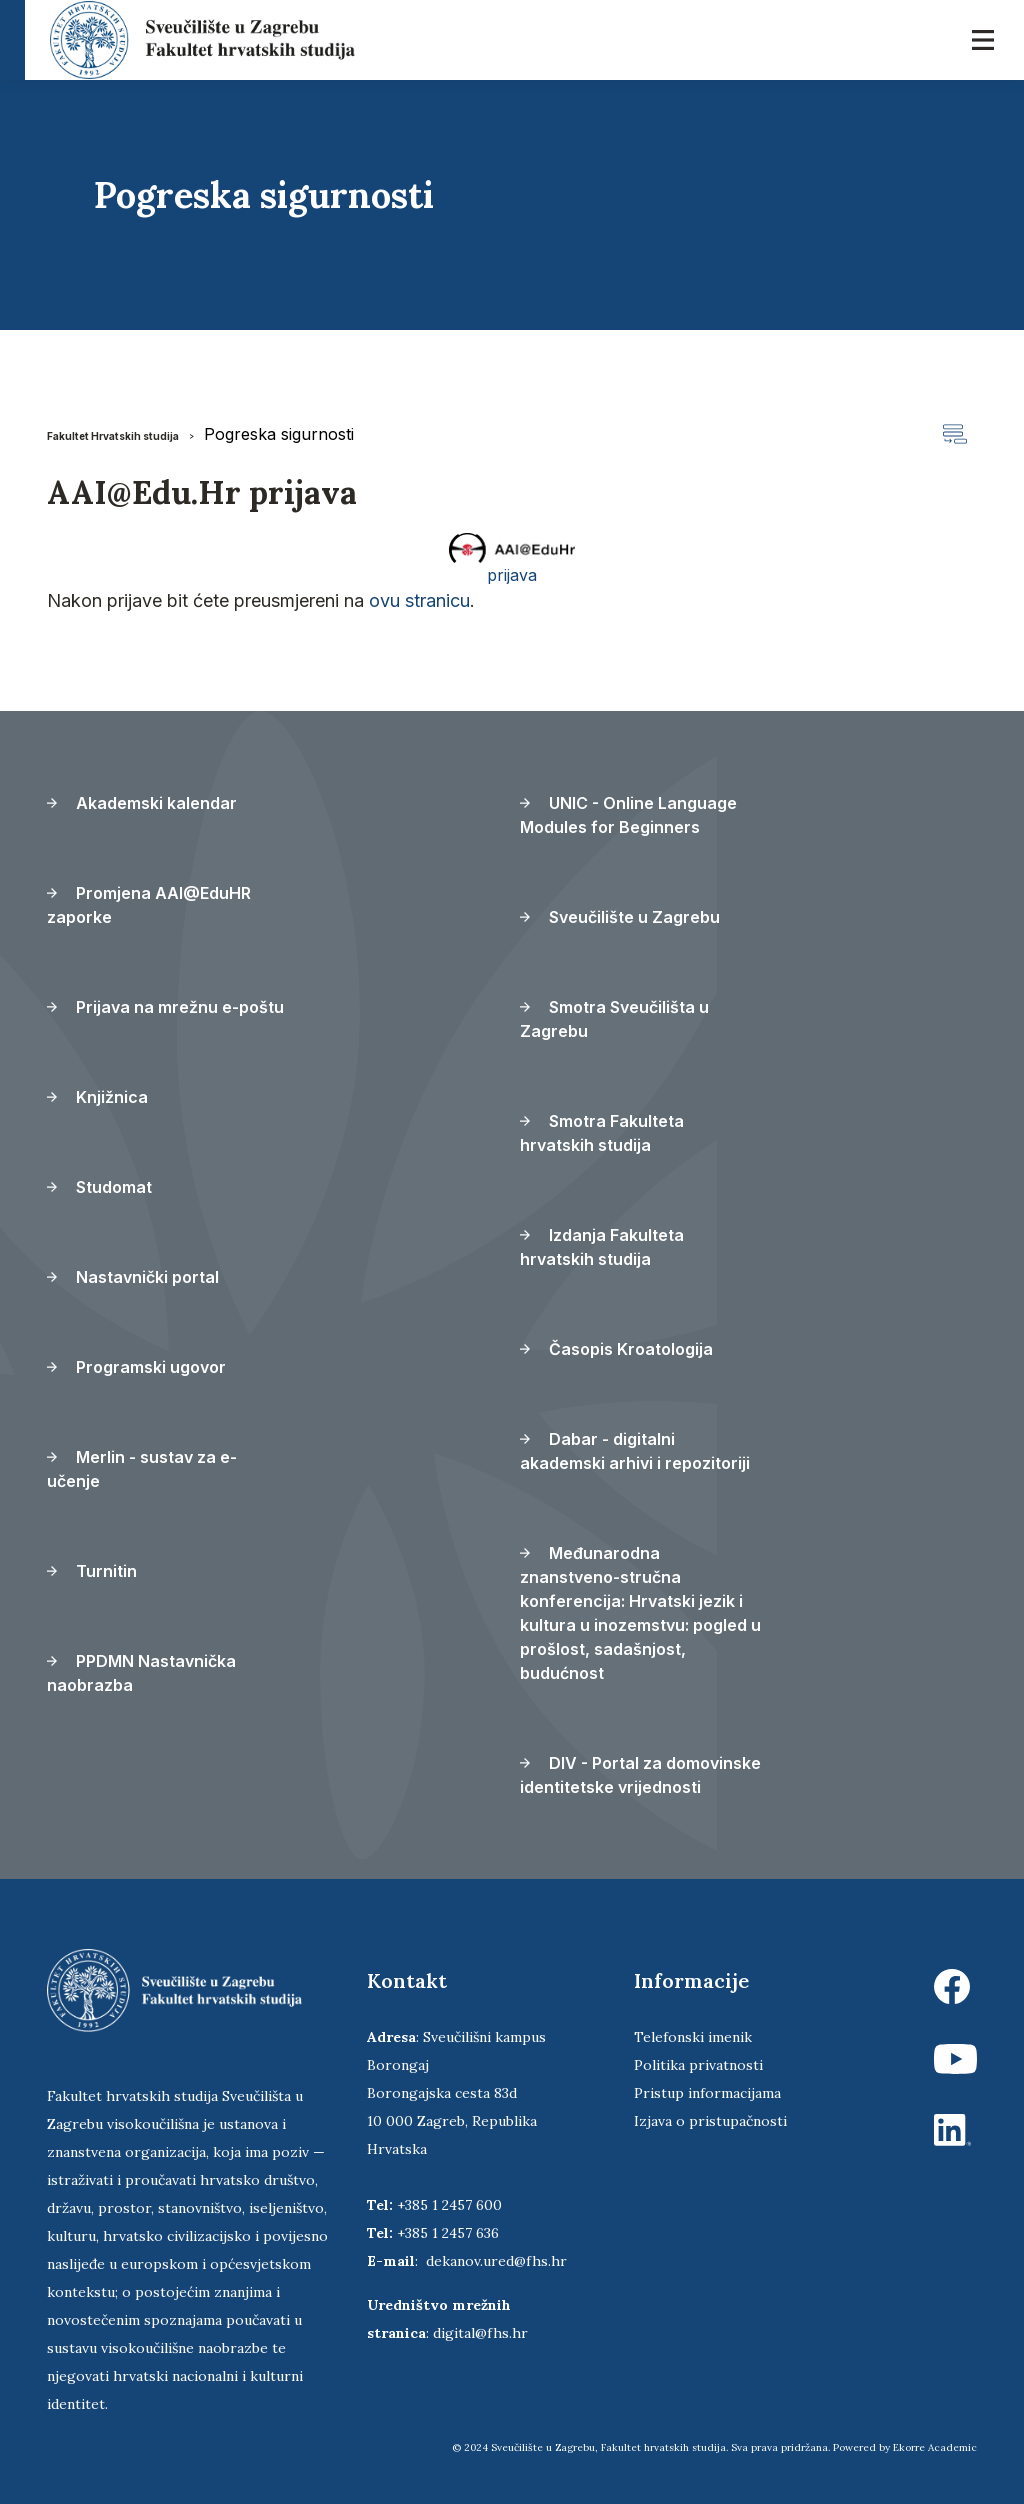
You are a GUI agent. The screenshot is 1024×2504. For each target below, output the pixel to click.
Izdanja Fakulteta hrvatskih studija (602, 1247)
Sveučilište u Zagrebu (620, 917)
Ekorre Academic (935, 2447)
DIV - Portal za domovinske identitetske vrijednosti (640, 1775)
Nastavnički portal (133, 1277)
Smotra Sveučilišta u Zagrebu (614, 1019)
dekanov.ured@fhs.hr (496, 2261)
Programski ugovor (136, 1367)
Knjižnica (97, 1097)
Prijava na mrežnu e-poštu (165, 1007)
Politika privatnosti (698, 2065)
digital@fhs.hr (480, 2333)
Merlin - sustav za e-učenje (142, 1469)
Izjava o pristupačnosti (710, 2121)
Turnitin (92, 1571)
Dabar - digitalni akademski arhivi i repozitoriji (635, 1451)
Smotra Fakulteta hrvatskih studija (602, 1133)
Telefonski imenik (693, 2037)
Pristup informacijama (707, 2093)
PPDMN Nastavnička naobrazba (141, 1673)
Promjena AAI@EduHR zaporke (149, 905)
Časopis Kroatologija (616, 1349)
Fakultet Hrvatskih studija (113, 436)
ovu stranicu (419, 600)
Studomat (99, 1187)
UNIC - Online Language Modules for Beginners (628, 815)
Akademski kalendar (142, 803)
